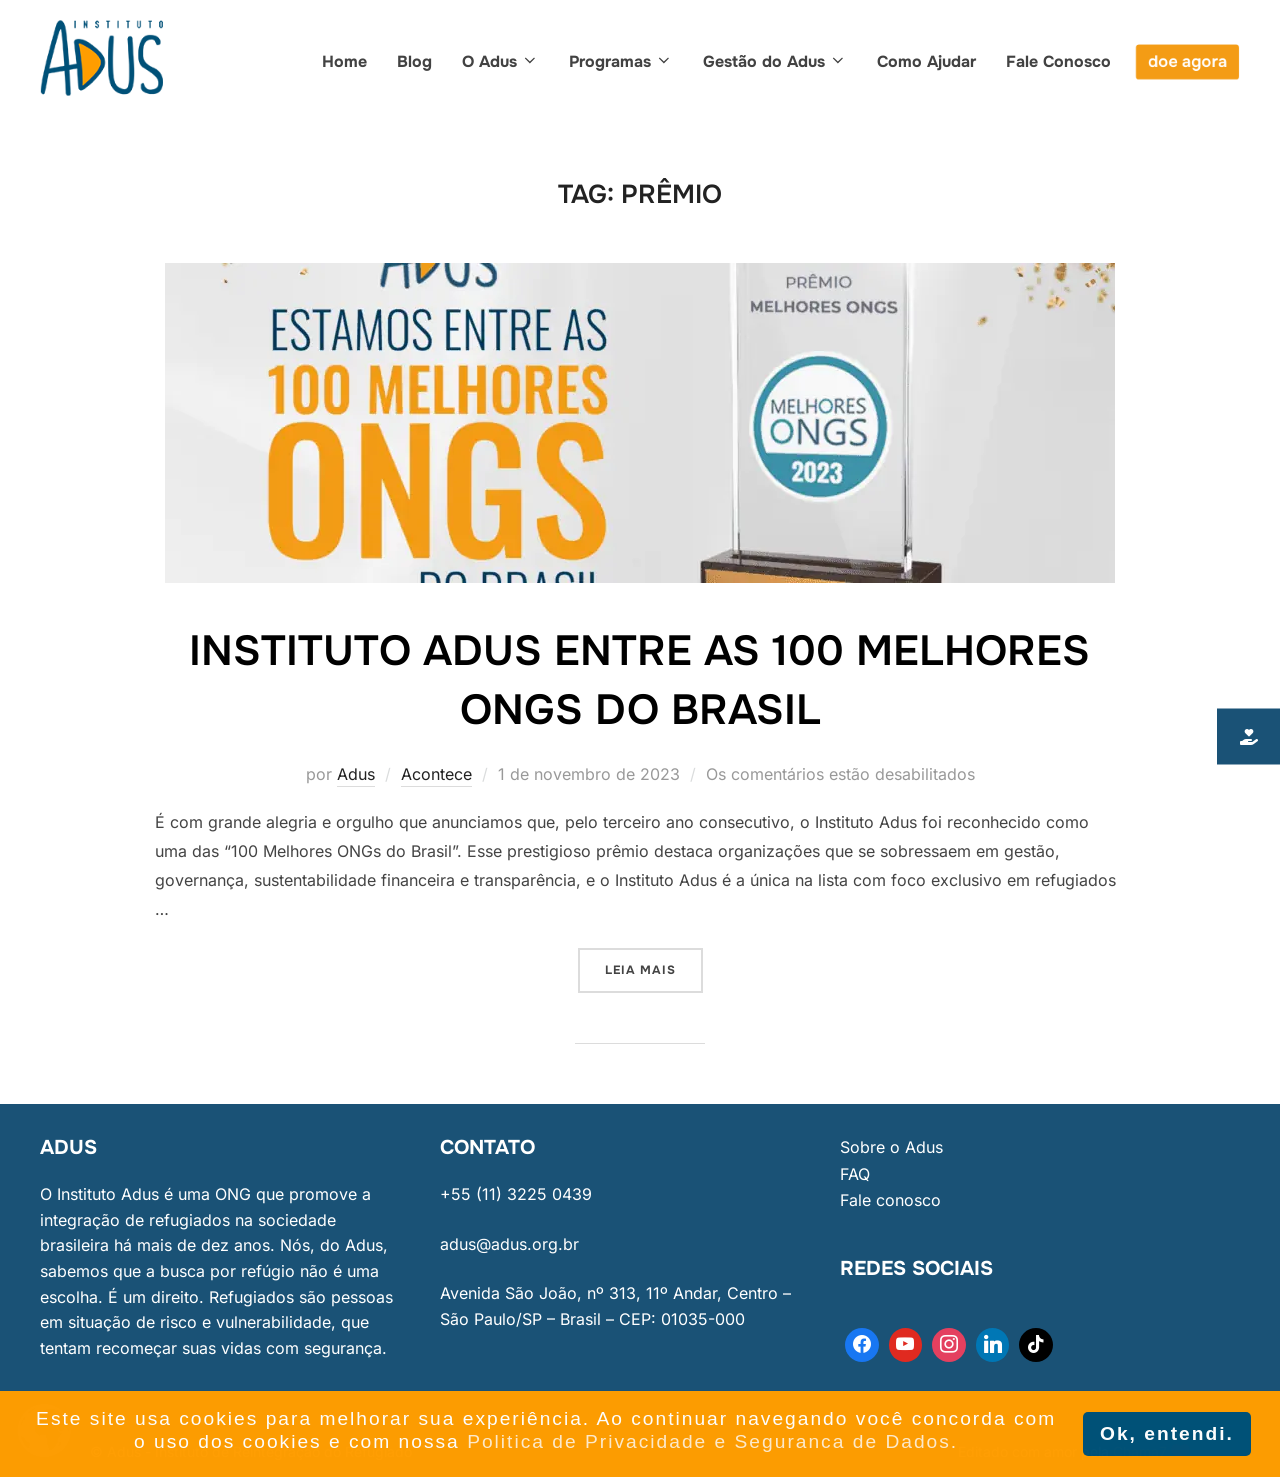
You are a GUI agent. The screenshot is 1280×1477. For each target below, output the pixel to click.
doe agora (1187, 61)
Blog (414, 61)
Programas (621, 61)
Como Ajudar (926, 61)
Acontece (436, 774)
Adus (356, 774)
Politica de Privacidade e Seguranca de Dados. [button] (712, 1441)
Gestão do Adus (775, 61)
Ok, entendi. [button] (1167, 1433)
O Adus (500, 61)
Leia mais (654, 963)
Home (344, 61)
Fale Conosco (1058, 61)
